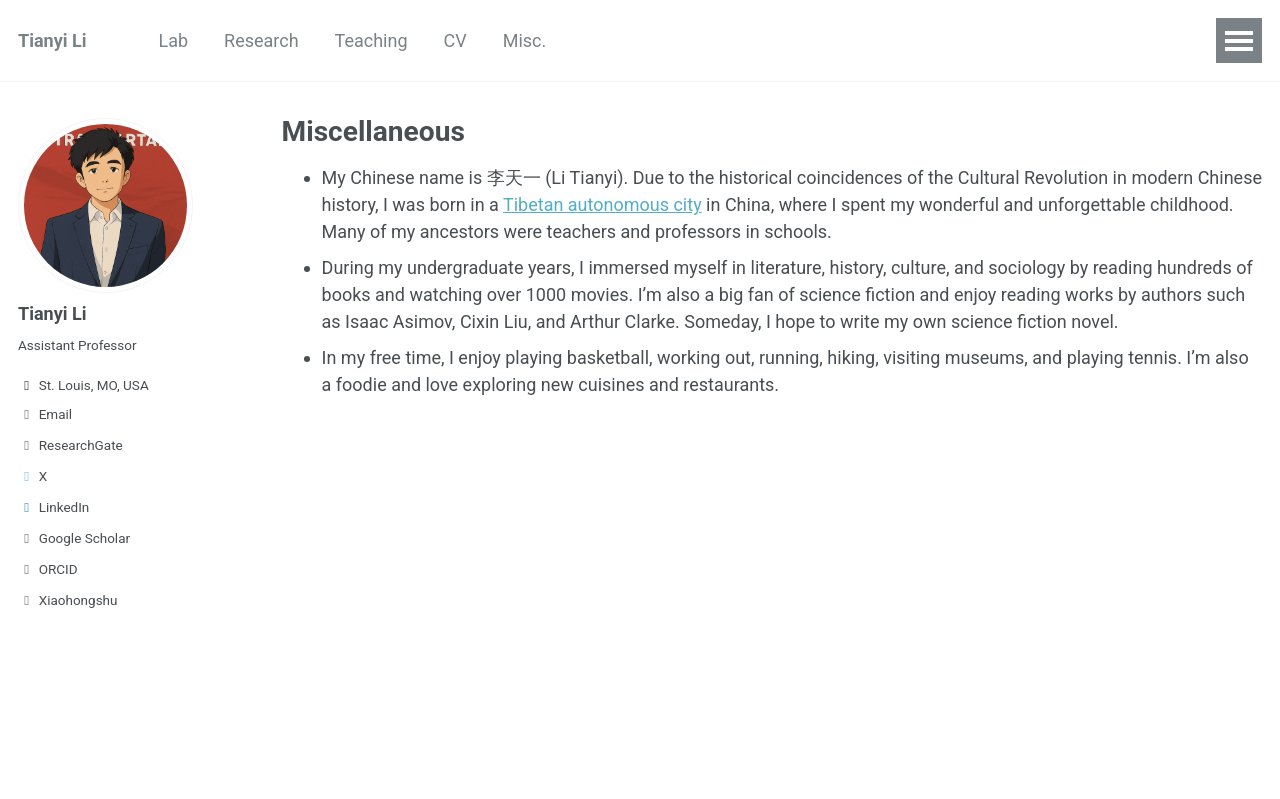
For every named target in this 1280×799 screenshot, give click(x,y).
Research (261, 40)
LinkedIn (53, 507)
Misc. (525, 40)
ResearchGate (70, 445)
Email (45, 414)
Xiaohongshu (68, 600)
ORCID (48, 569)
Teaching (371, 40)
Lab (173, 40)
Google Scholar (74, 538)
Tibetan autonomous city (602, 204)
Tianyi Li (52, 40)
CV (455, 40)
